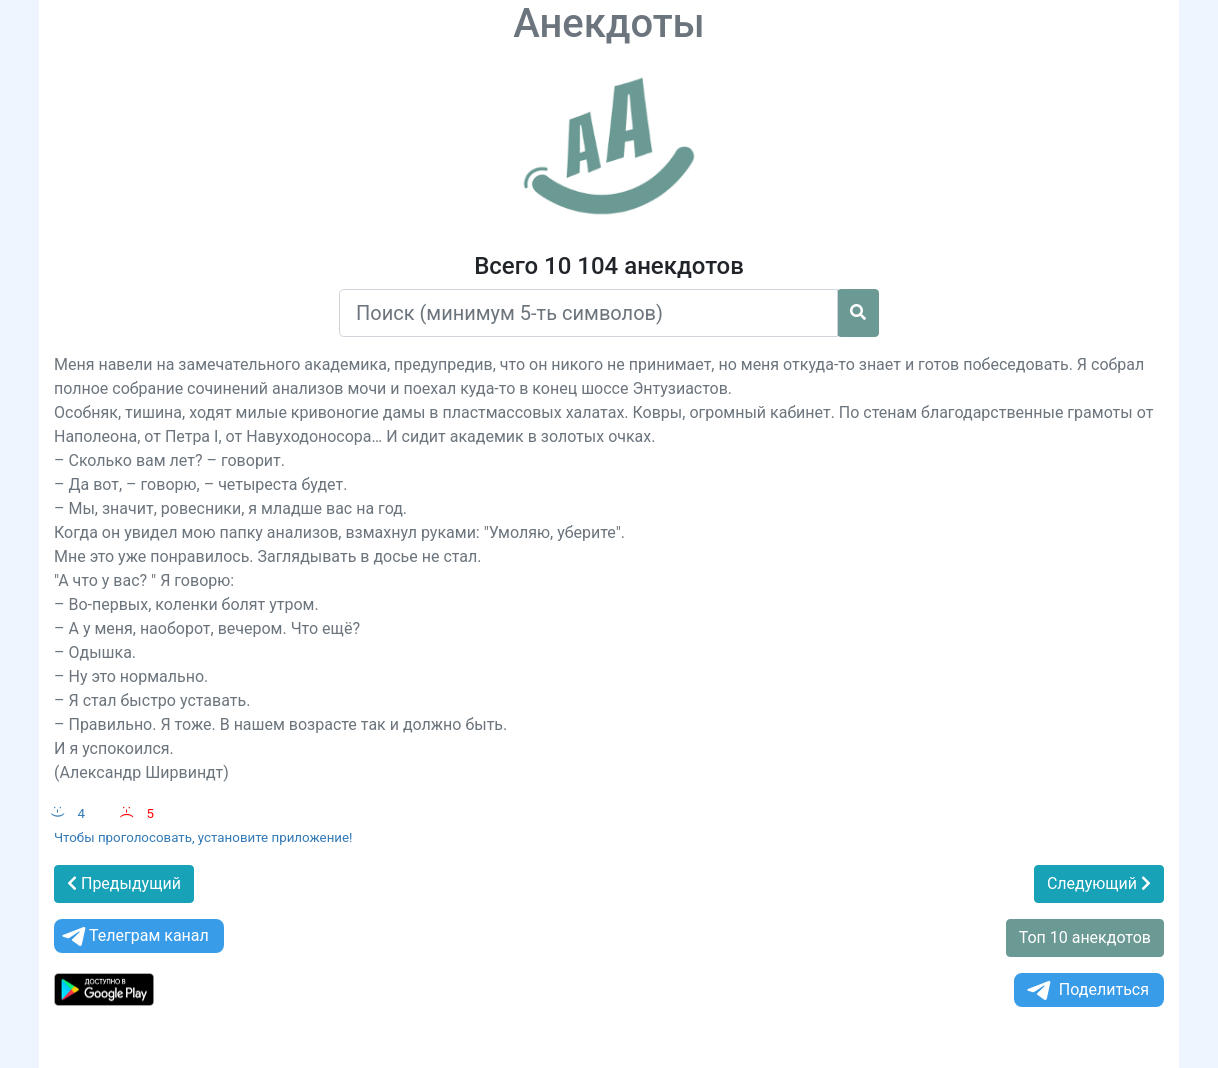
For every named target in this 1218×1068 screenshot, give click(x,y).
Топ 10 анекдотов (1085, 937)
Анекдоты (609, 23)
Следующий (1099, 883)
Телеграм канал (134, 936)
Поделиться (1086, 990)
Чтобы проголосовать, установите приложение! (203, 837)
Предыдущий (124, 883)
